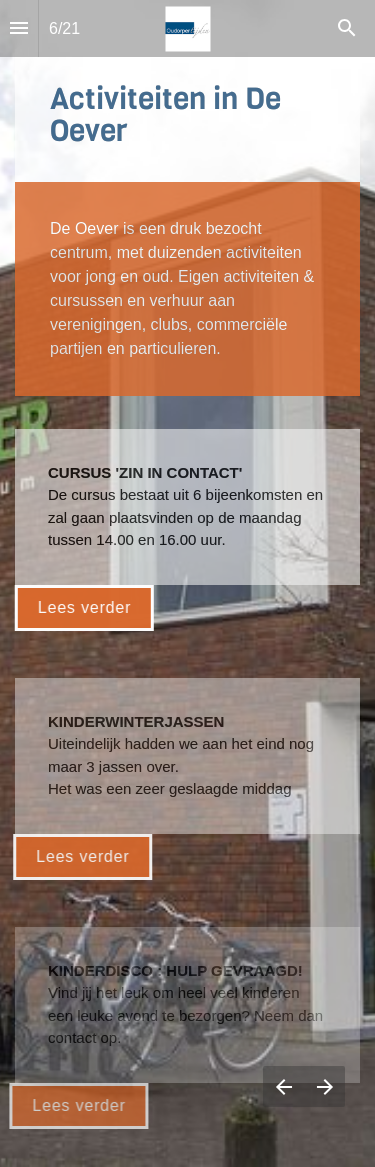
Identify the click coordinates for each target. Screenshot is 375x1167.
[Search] (347, 28)
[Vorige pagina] (283, 1086)
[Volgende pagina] (324, 1086)
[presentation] (187, 583)
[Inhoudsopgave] (19, 28)
